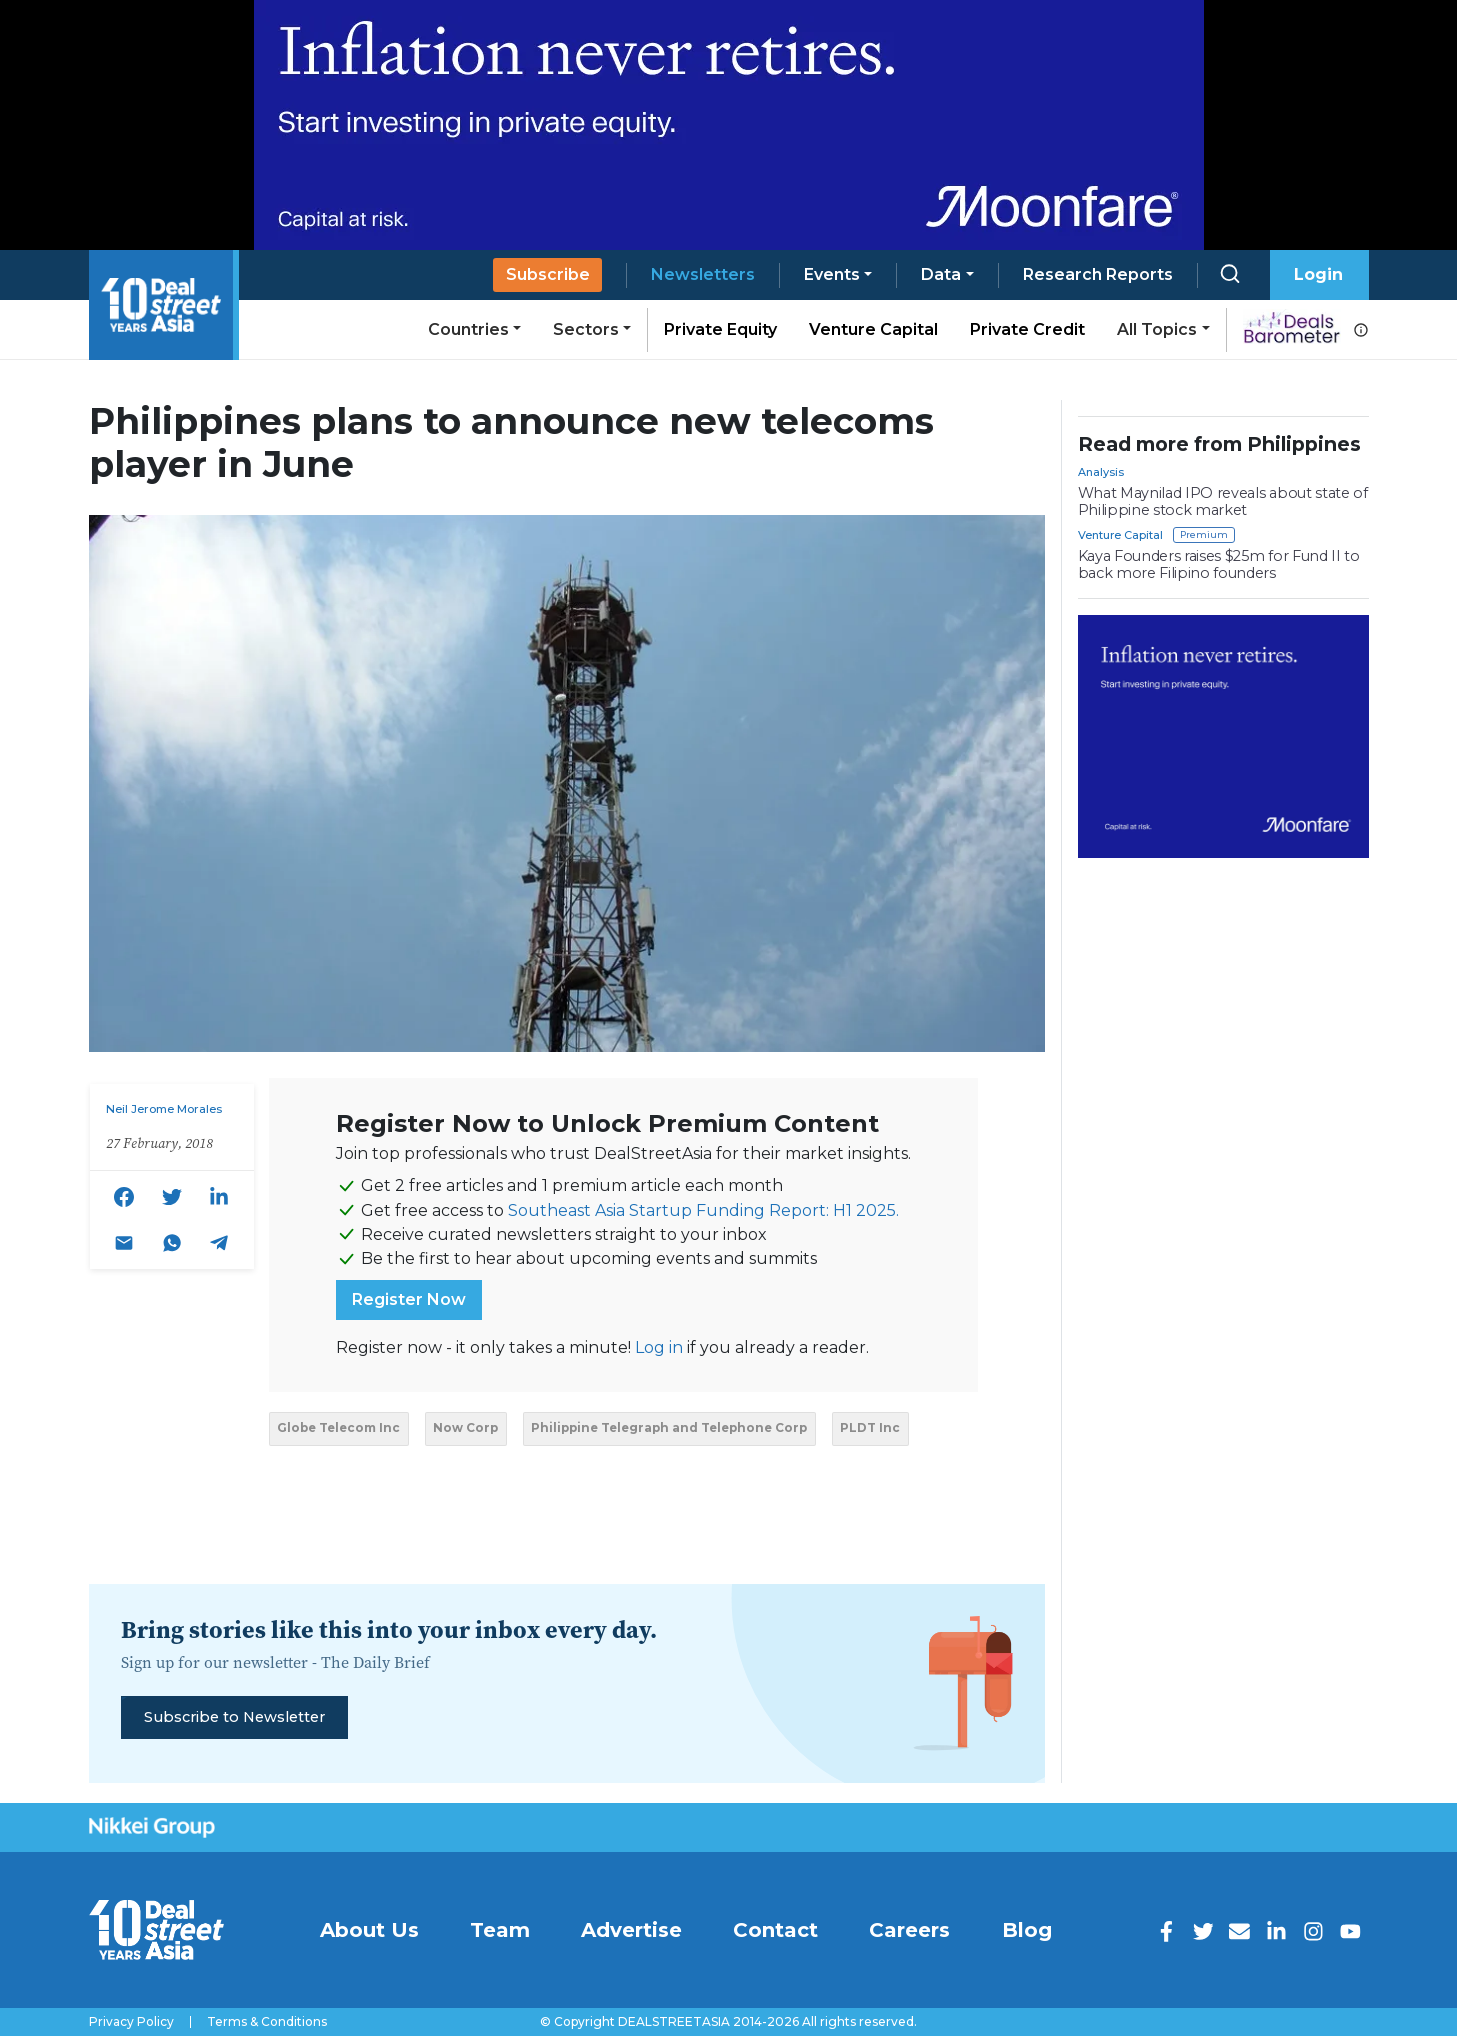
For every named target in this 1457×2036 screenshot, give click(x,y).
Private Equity (720, 329)
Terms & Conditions (267, 2022)
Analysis (1101, 472)
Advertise (631, 1930)
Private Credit (1027, 329)
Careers (909, 1930)
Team (500, 1930)
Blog (1027, 1930)
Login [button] (1318, 274)
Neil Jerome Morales (164, 1109)
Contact (775, 1930)
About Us (369, 1930)
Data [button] (941, 274)
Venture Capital (873, 329)
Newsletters (703, 274)
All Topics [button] (1157, 329)
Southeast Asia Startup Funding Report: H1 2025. (703, 1210)
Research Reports (1098, 274)
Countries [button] (468, 329)
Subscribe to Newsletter (234, 1717)
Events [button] (832, 274)
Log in (659, 1347)
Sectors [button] (586, 329)
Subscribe (548, 274)
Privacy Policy (131, 2022)
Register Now (409, 1299)
